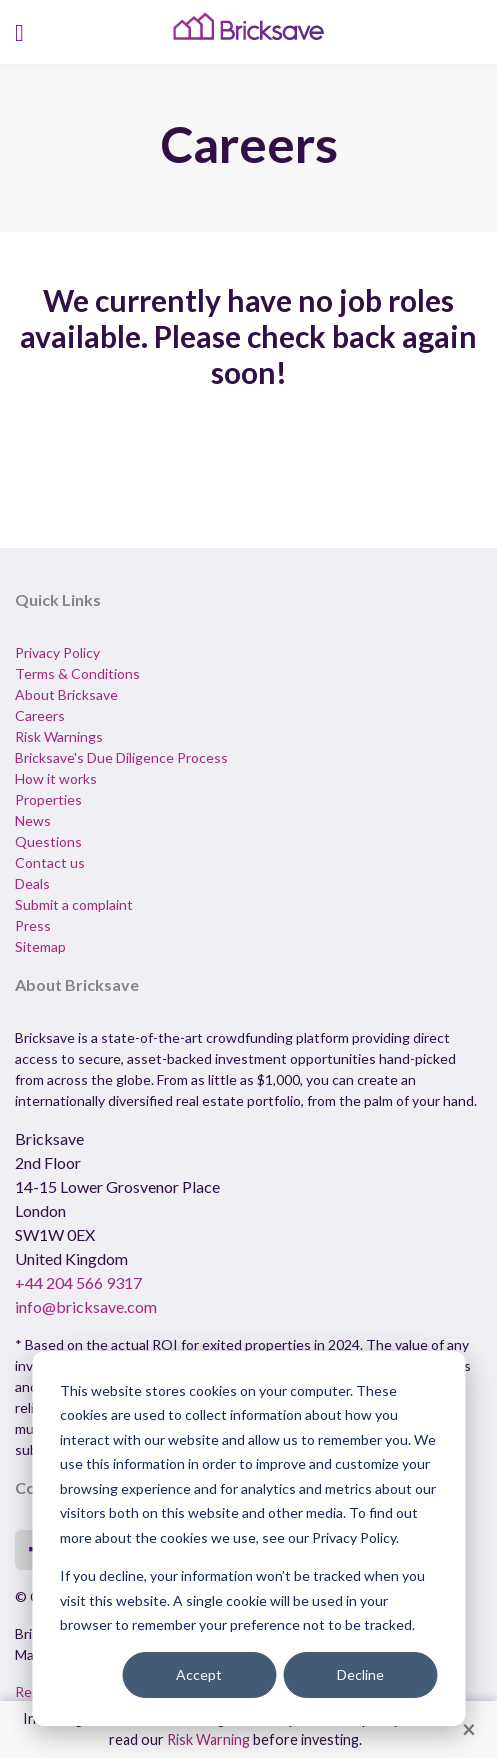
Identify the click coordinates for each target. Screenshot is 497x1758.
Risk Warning (208, 1739)
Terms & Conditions (77, 673)
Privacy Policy (57, 652)
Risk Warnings (59, 736)
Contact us (50, 862)
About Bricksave (66, 694)
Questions (48, 841)
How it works (56, 778)
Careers (40, 715)
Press (33, 925)
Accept (199, 1674)
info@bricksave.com (86, 1306)
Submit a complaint (74, 904)
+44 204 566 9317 (78, 1282)
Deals (32, 883)
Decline (360, 1674)
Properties (48, 799)
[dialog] (248, 1538)
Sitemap (40, 946)
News (33, 820)
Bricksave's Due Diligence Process (121, 757)
